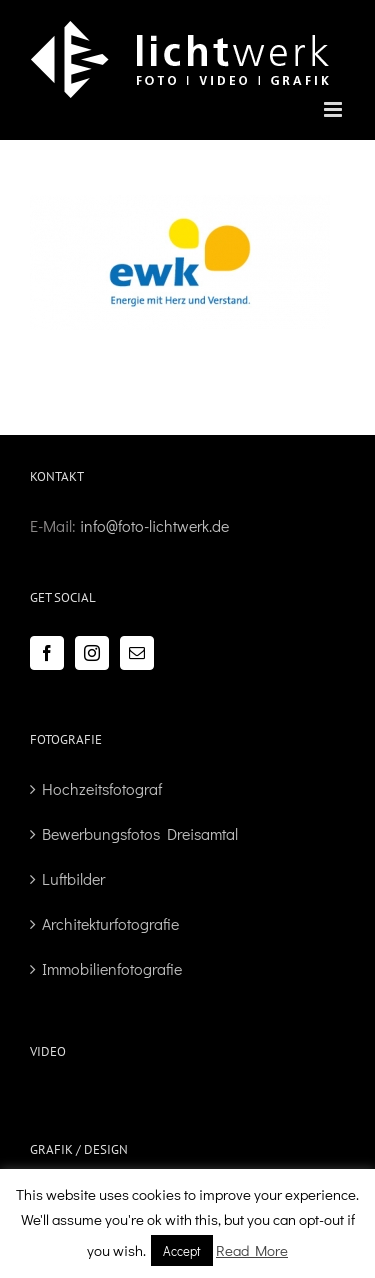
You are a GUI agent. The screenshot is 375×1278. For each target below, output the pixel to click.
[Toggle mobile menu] (334, 109)
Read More (252, 1250)
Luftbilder (73, 878)
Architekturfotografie (110, 923)
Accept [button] (182, 1250)
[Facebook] (47, 653)
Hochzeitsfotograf (102, 788)
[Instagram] (92, 653)
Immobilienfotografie (112, 968)
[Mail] (137, 653)
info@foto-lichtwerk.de (154, 525)
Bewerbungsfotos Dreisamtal (140, 833)
